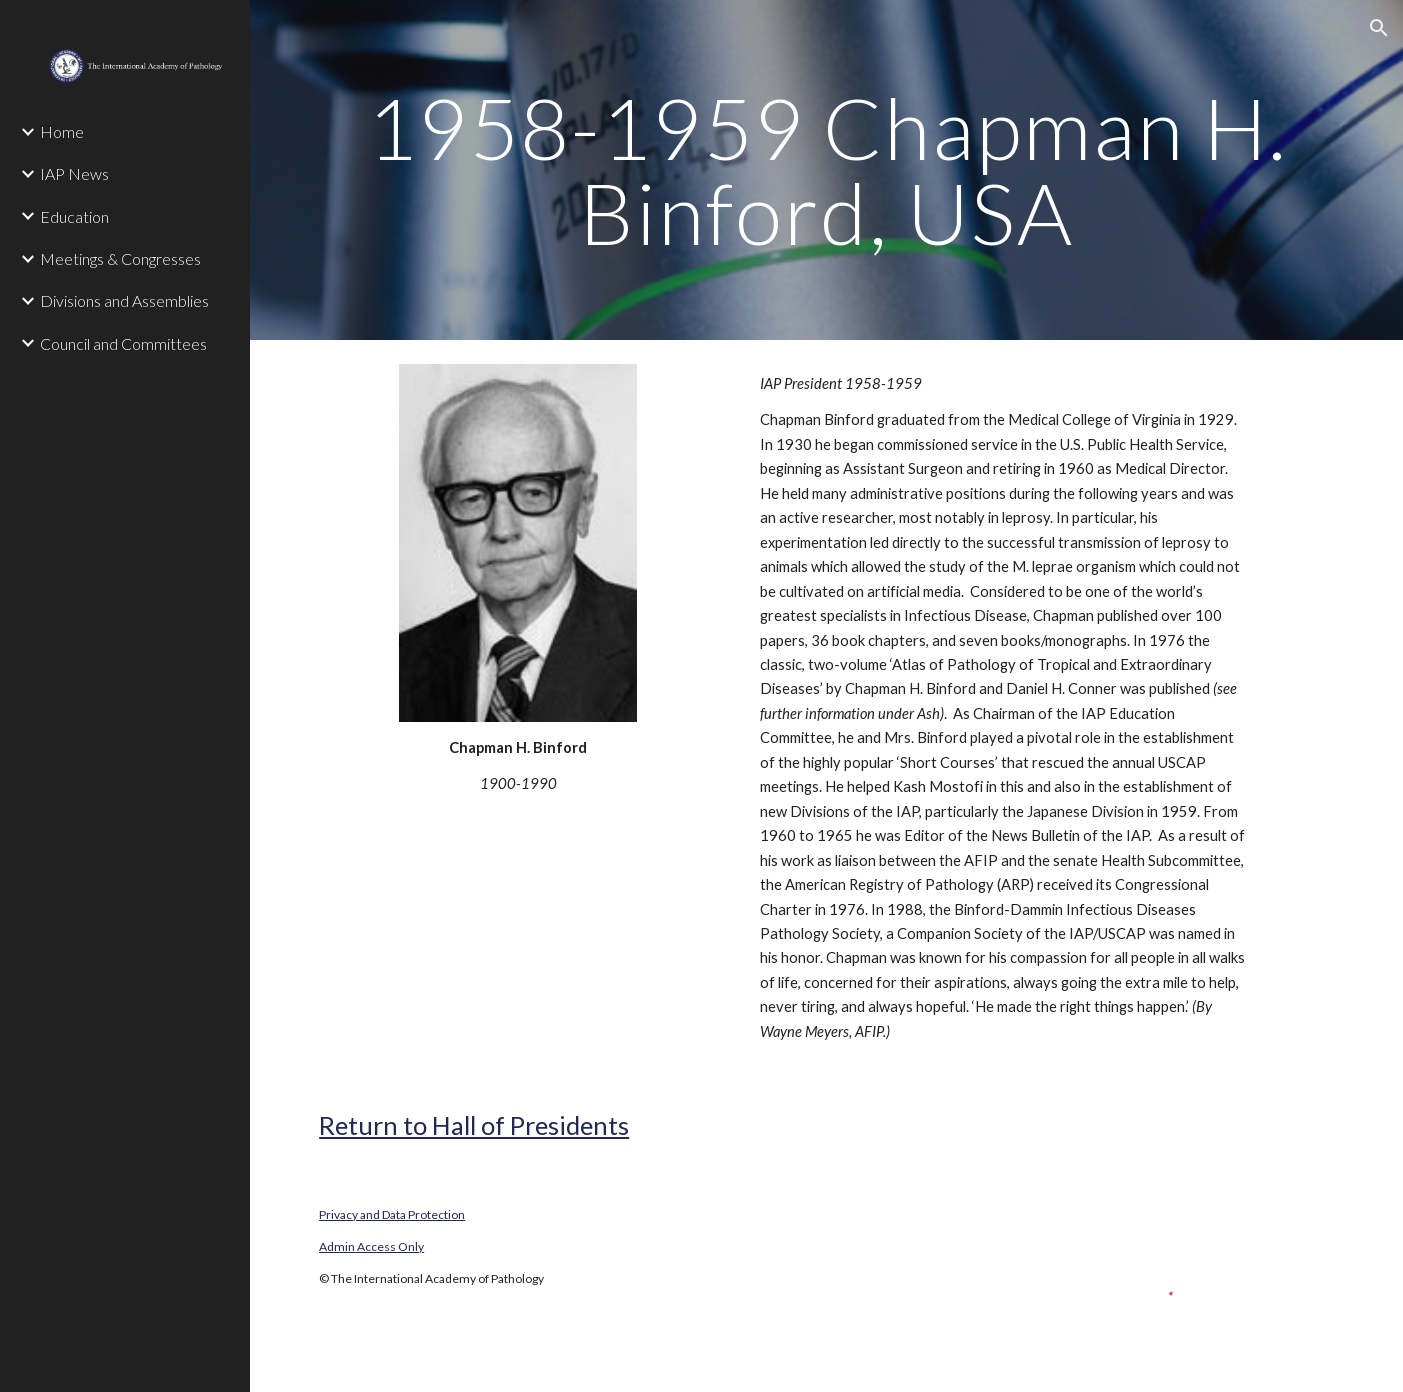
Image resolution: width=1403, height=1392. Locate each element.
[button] (1379, 28)
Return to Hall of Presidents (474, 1125)
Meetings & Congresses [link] (120, 258)
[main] (826, 170)
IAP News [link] (74, 173)
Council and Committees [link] (123, 343)
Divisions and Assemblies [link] (124, 300)
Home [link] (62, 131)
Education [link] (74, 216)
